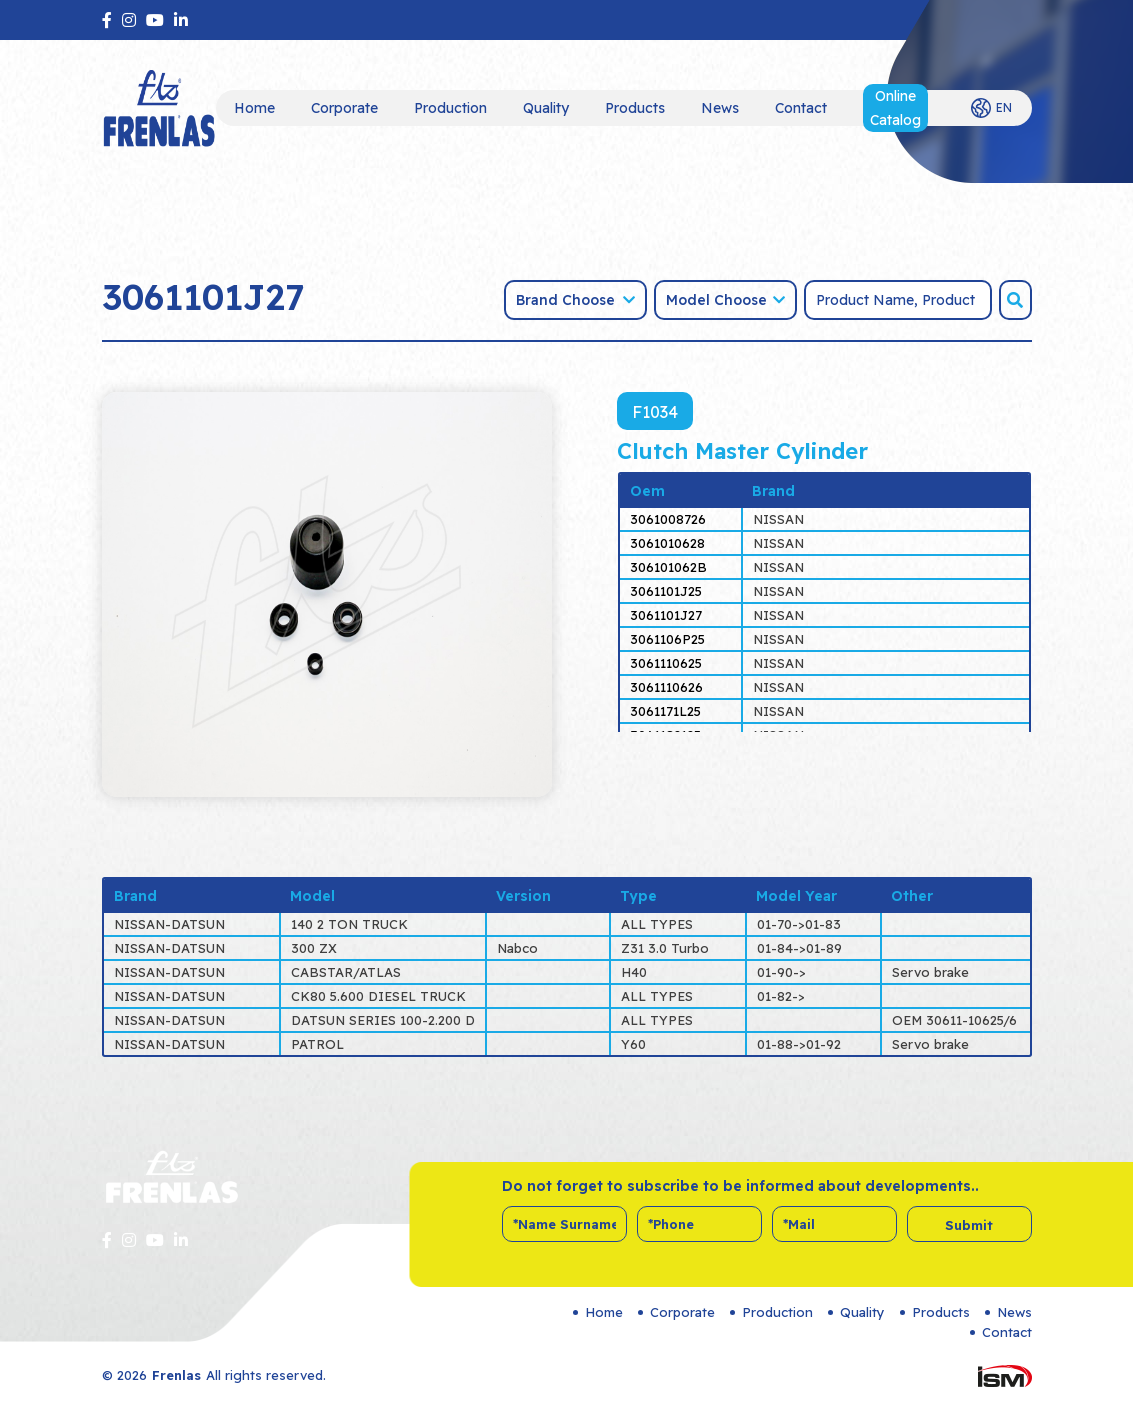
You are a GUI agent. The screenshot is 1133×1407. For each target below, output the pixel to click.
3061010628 (667, 543)
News (720, 108)
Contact (801, 108)
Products (635, 108)
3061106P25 (667, 639)
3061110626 (666, 687)
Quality (546, 108)
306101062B (668, 567)
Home (254, 108)
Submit (969, 1225)
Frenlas (176, 1375)
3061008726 (668, 519)
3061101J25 (666, 591)
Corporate (344, 108)
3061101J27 (666, 615)
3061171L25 (665, 711)
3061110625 (666, 663)
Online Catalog (895, 108)
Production (450, 108)
